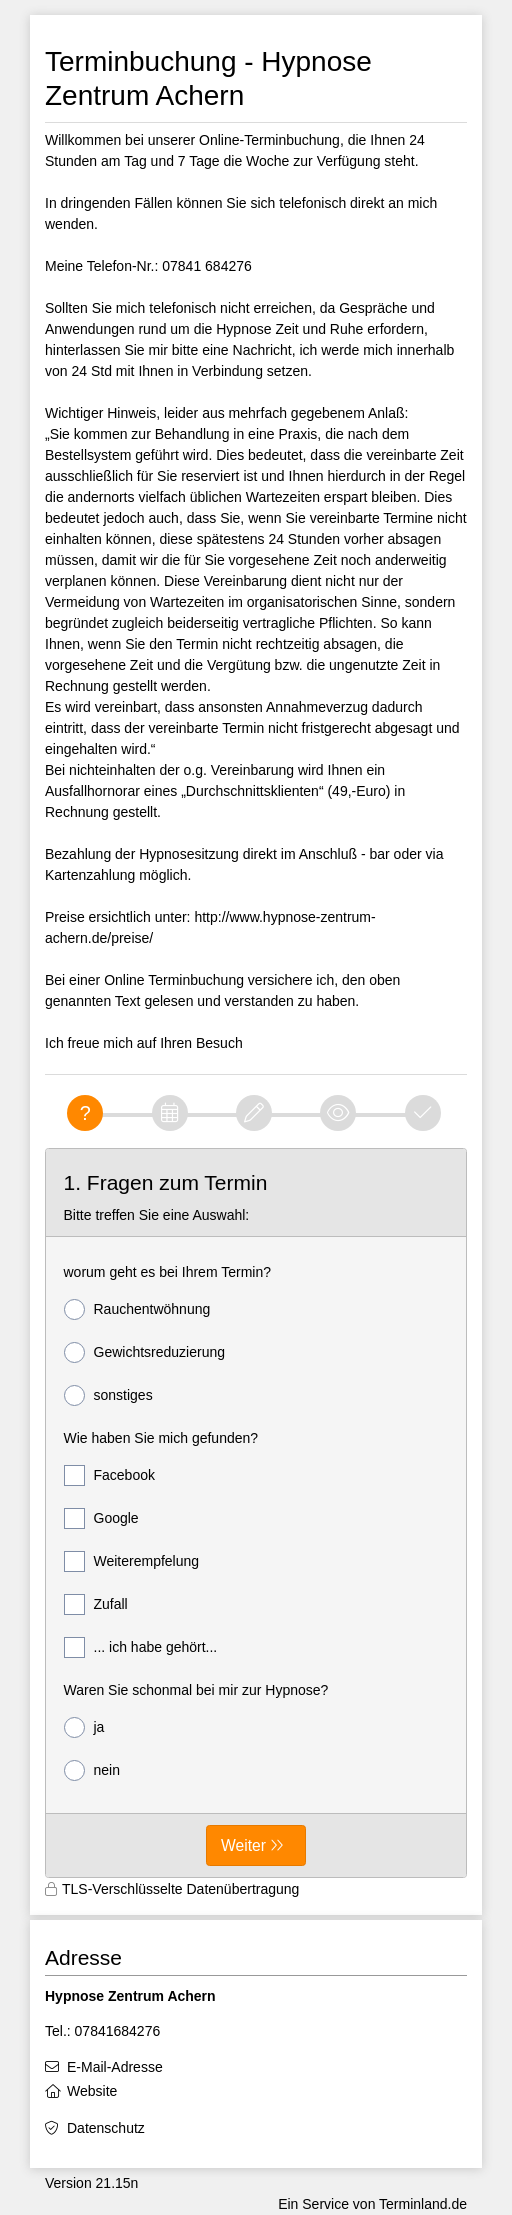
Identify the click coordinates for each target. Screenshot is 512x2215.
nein (92, 1770)
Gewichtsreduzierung (145, 1352)
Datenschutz (106, 2128)
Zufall (96, 1604)
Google (101, 1518)
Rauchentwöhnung (137, 1309)
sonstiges (108, 1395)
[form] (256, 1513)
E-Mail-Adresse (115, 2067)
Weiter (243, 1845)
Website (92, 2091)
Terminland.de (423, 2204)
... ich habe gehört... (141, 1647)
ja (84, 1727)
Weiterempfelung (132, 1561)
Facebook (109, 1475)
